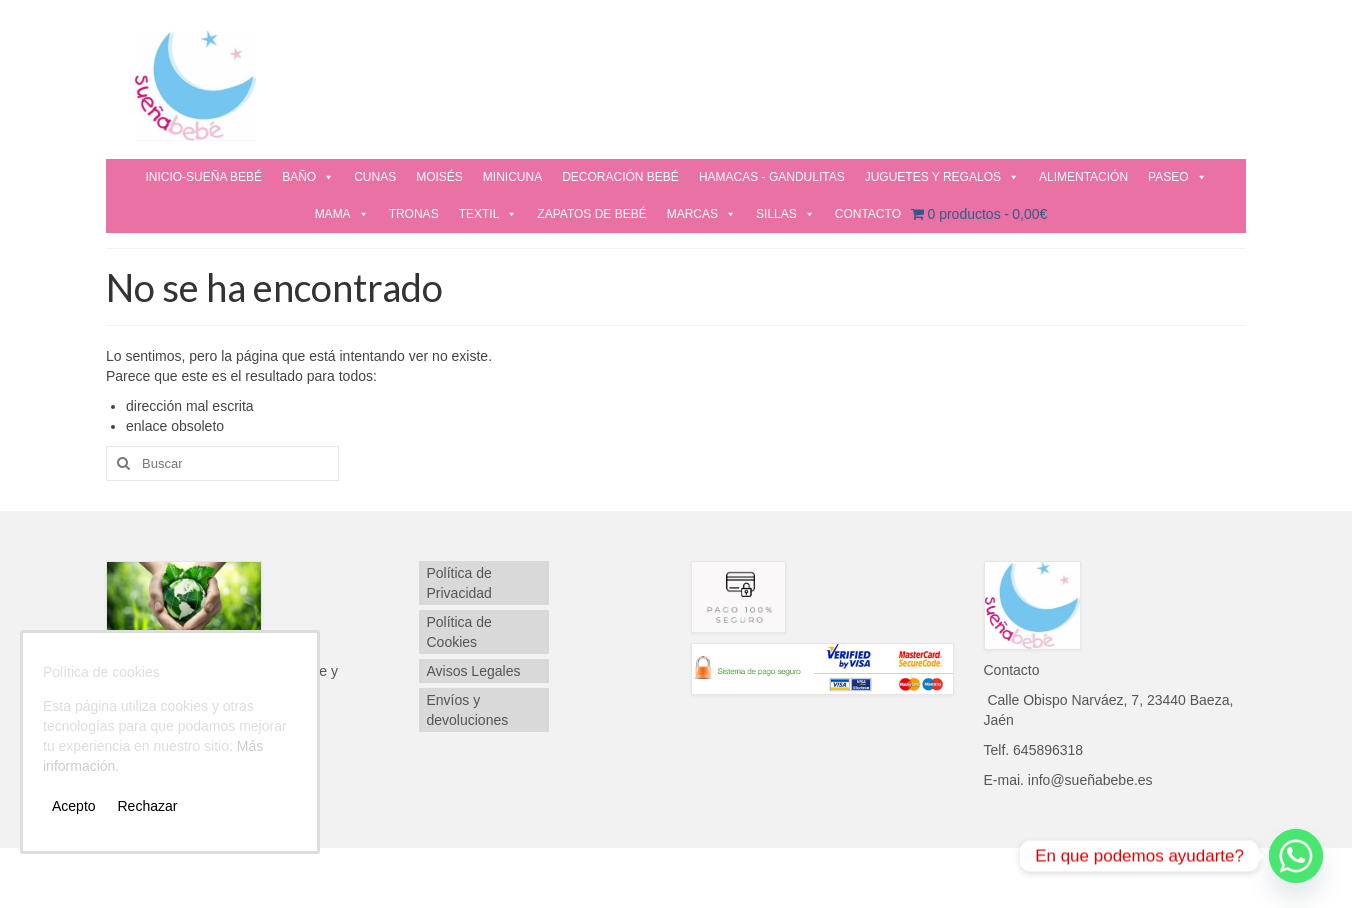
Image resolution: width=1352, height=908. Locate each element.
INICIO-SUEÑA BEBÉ (203, 177)
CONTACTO (868, 214)
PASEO (1177, 177)
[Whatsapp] (1296, 856)
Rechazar (147, 806)
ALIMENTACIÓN (1083, 177)
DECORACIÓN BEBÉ (620, 177)
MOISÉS (439, 177)
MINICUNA (512, 177)
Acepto (74, 806)
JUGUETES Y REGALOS (942, 177)
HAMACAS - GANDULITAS (772, 177)
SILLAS (785, 214)
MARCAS (701, 214)
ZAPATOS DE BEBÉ (591, 214)
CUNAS (375, 177)
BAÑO (308, 177)
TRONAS (414, 214)
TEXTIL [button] (488, 214)
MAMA (342, 214)
